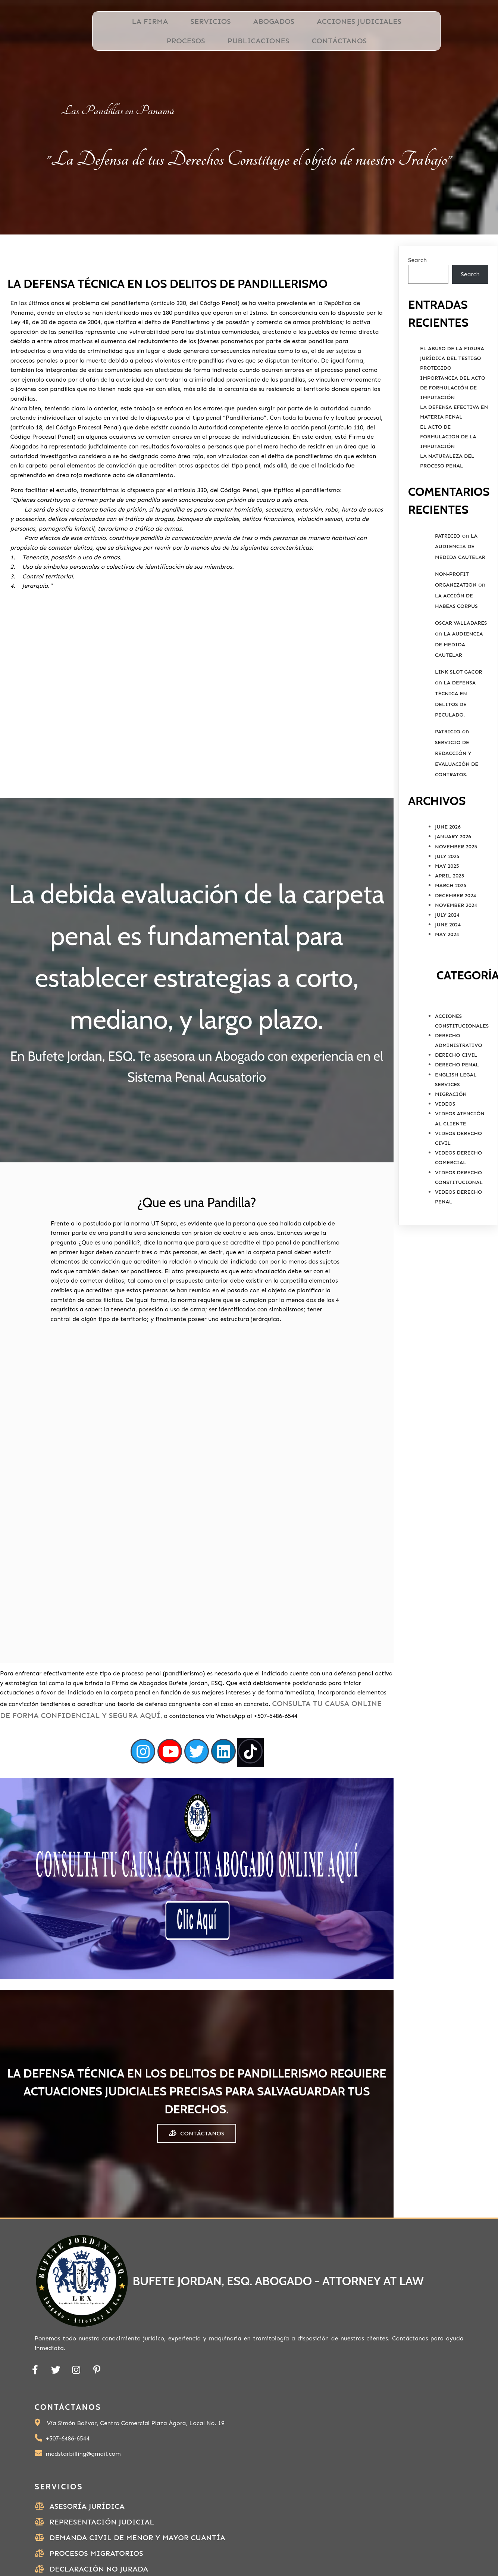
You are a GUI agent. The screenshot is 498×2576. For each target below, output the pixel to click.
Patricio (447, 569)
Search (417, 293)
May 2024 (447, 967)
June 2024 (448, 958)
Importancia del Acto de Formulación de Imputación (452, 421)
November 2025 (456, 880)
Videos (445, 1137)
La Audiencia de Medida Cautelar (460, 580)
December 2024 (455, 929)
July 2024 (447, 948)
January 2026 (453, 870)
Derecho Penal (457, 1098)
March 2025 (450, 919)
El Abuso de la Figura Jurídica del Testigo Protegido (452, 391)
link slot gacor (458, 705)
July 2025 (447, 889)
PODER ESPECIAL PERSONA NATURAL (394, 2523)
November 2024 (456, 938)
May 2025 (447, 899)
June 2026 (448, 860)
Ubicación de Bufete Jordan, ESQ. (394, 2506)
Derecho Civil (456, 1088)
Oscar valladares (461, 656)
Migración (451, 1127)
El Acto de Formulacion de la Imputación (448, 470)
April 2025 (449, 909)
